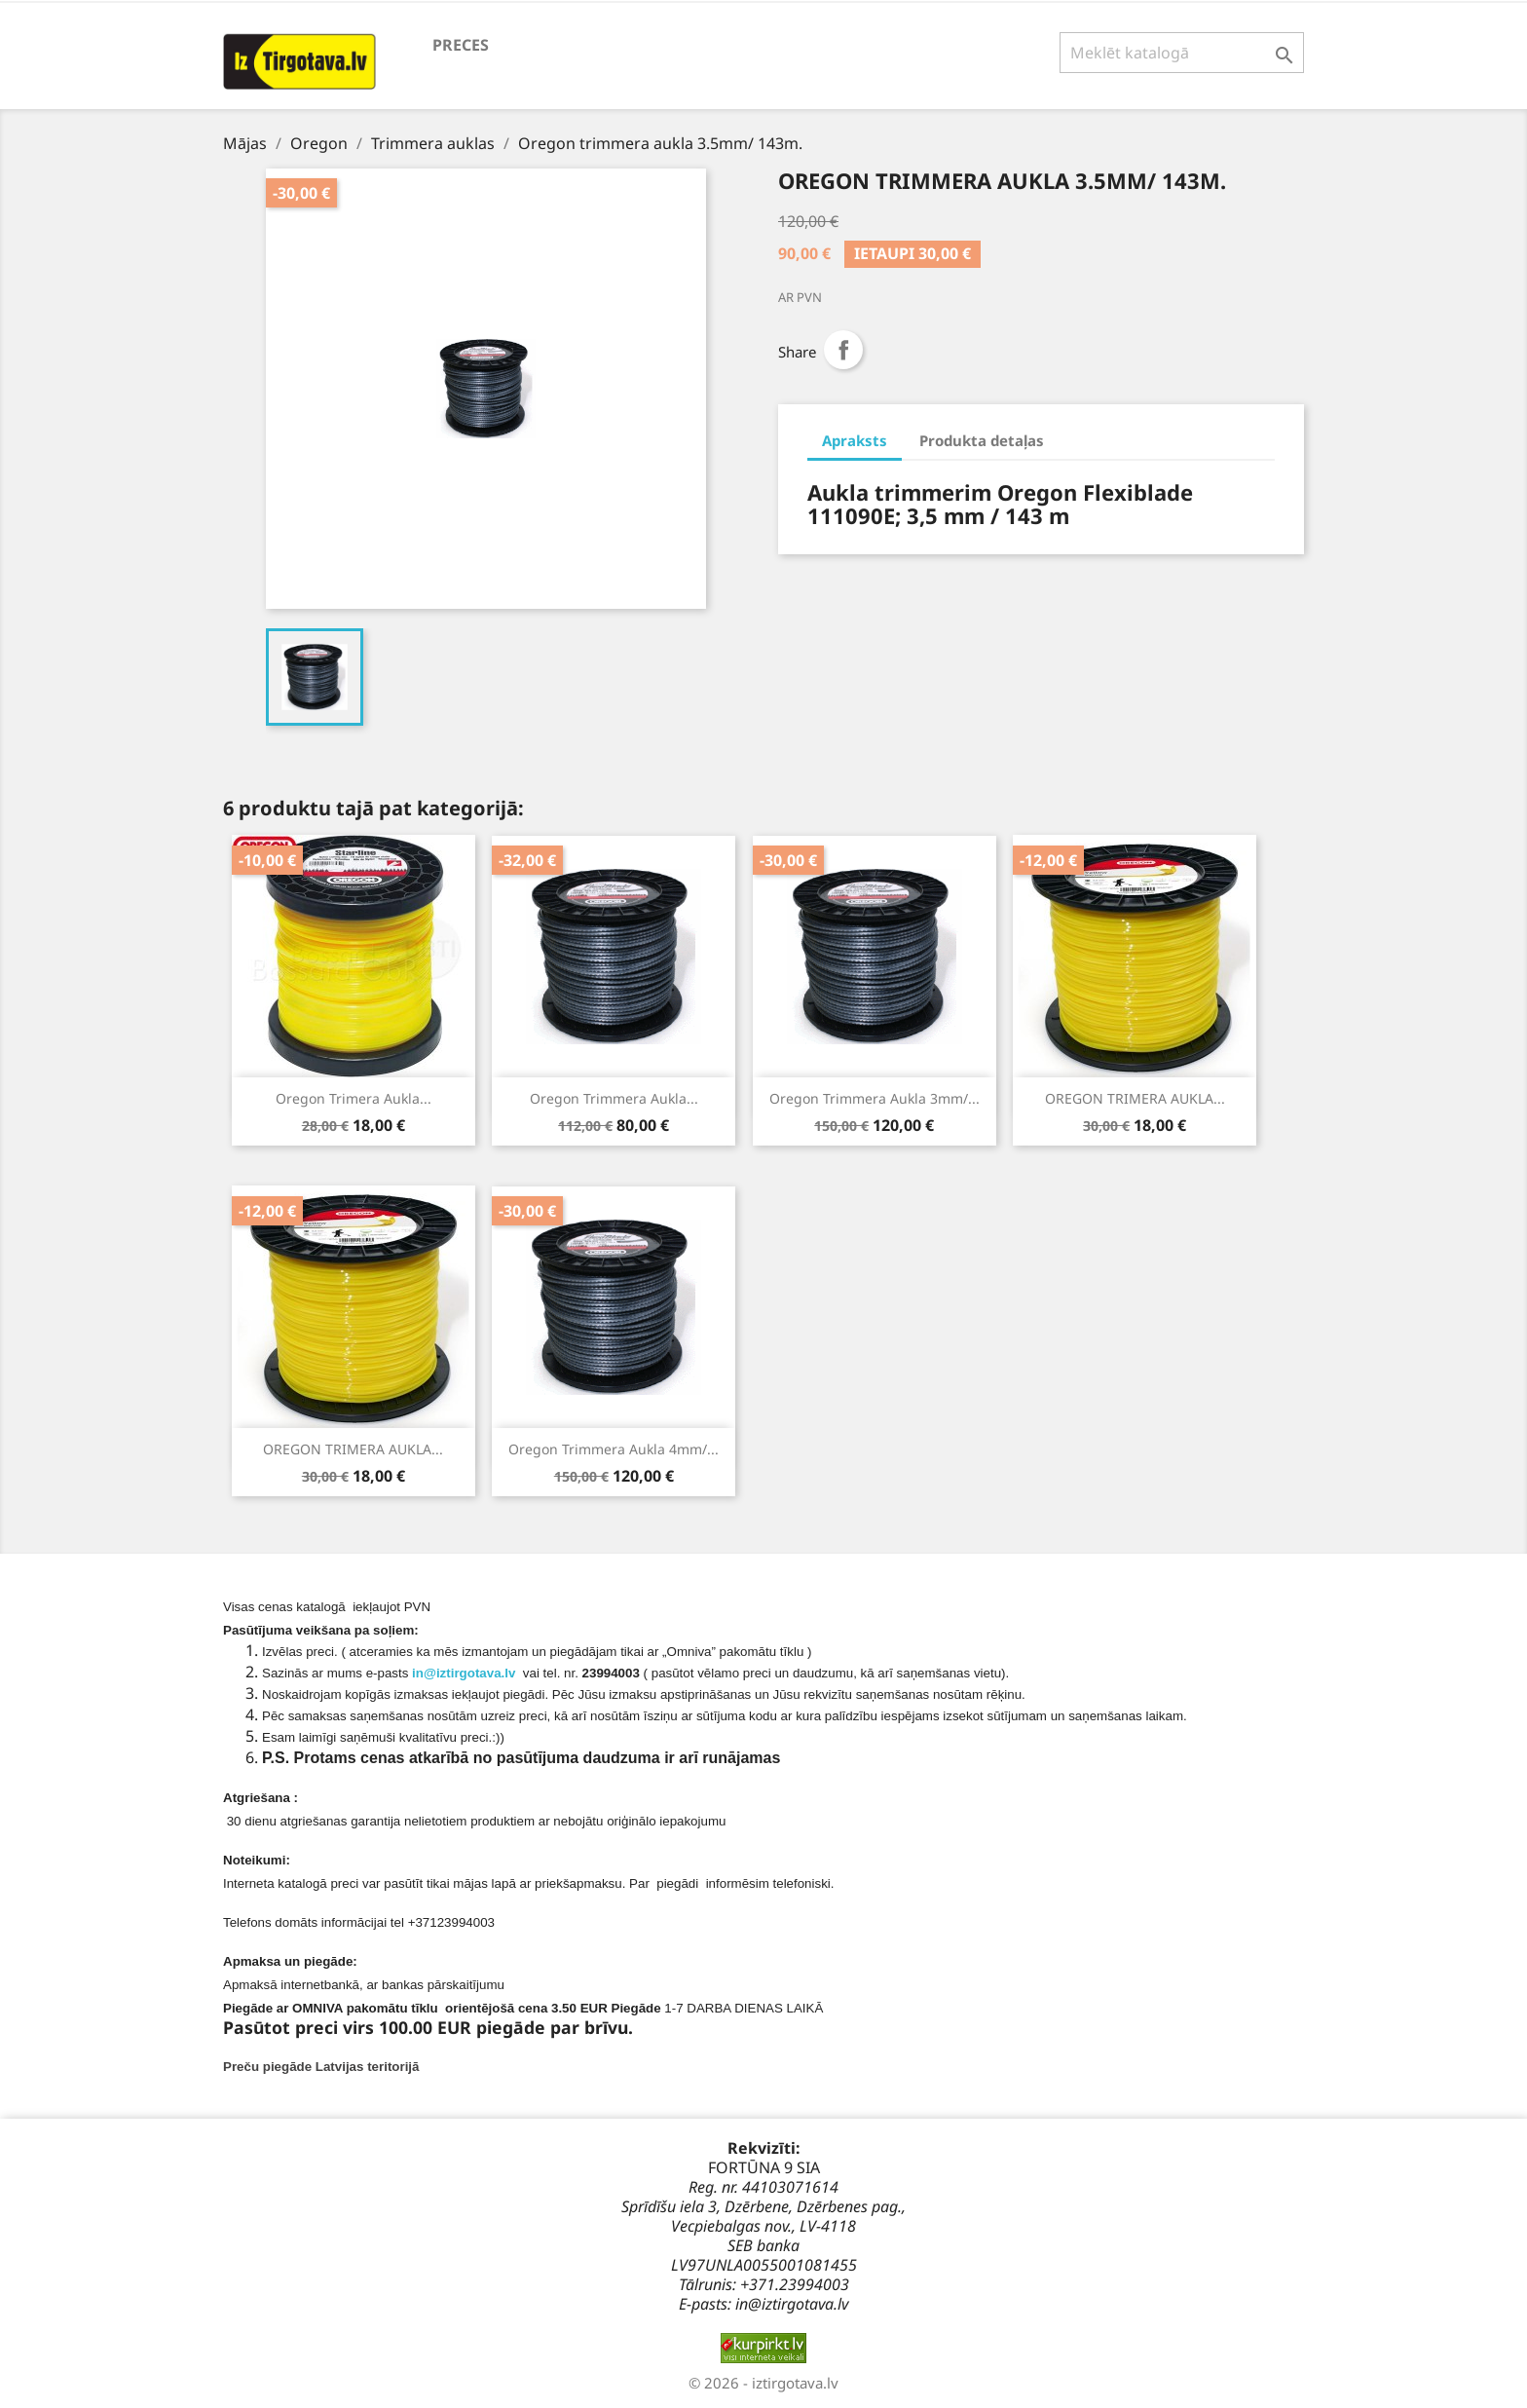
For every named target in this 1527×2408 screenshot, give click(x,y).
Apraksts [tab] (854, 440)
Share (843, 349)
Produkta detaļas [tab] (981, 440)
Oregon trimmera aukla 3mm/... (874, 1098)
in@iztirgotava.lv (463, 1673)
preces (460, 45)
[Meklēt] (1182, 52)
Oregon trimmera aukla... (614, 1098)
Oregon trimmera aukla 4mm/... (613, 1449)
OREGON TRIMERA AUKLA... (1135, 1098)
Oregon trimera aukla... (353, 1098)
